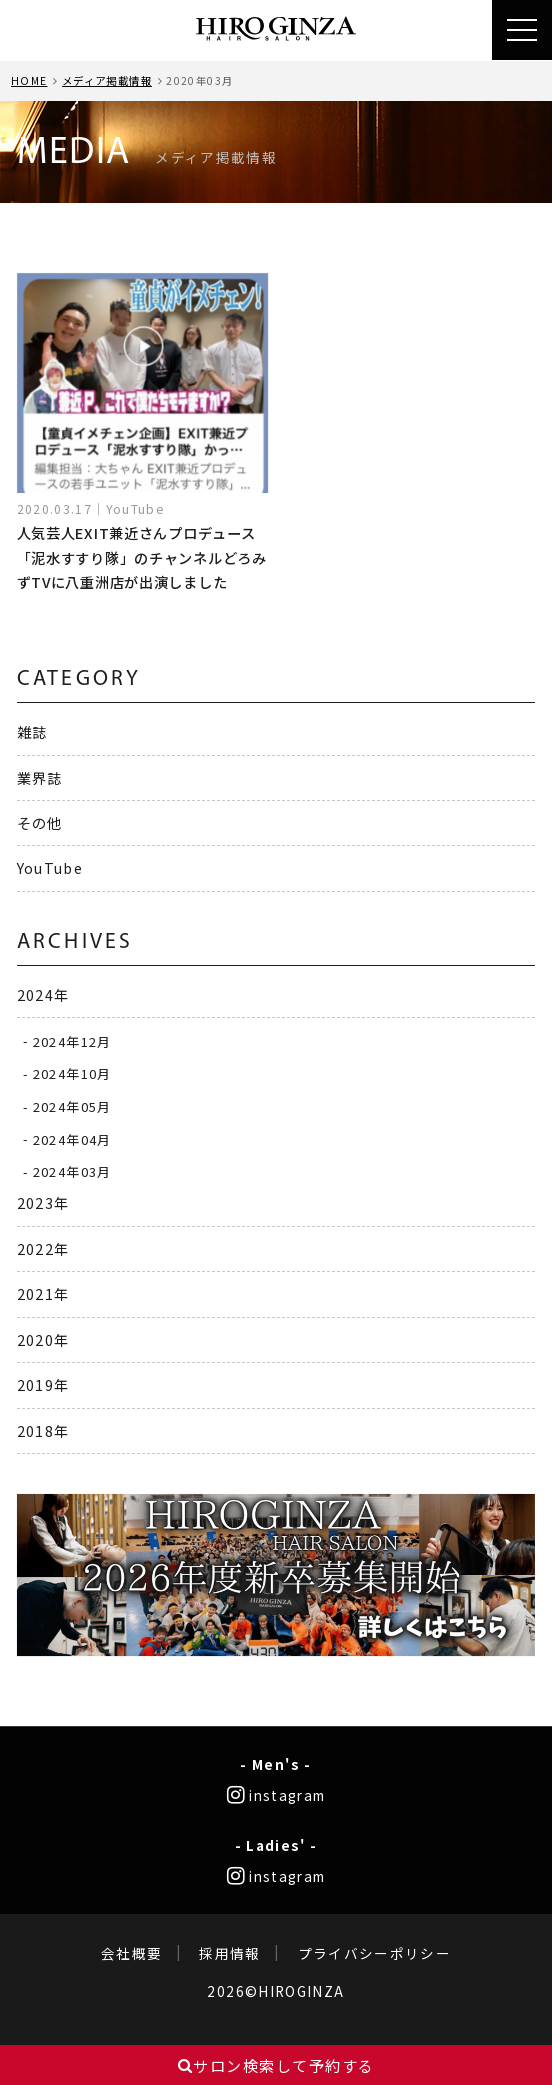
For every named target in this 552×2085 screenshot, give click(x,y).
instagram (276, 1795)
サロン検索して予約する (276, 2065)
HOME (29, 80)
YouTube (50, 867)
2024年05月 (72, 1106)
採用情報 (229, 1953)
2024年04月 (72, 1138)
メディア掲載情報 (107, 80)
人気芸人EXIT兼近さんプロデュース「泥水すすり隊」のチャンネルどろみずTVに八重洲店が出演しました (142, 557)
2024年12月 (72, 1040)
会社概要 (131, 1953)
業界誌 (40, 777)
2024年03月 (72, 1171)
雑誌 (32, 731)
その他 (40, 822)
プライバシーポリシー (375, 1953)
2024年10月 (72, 1073)
